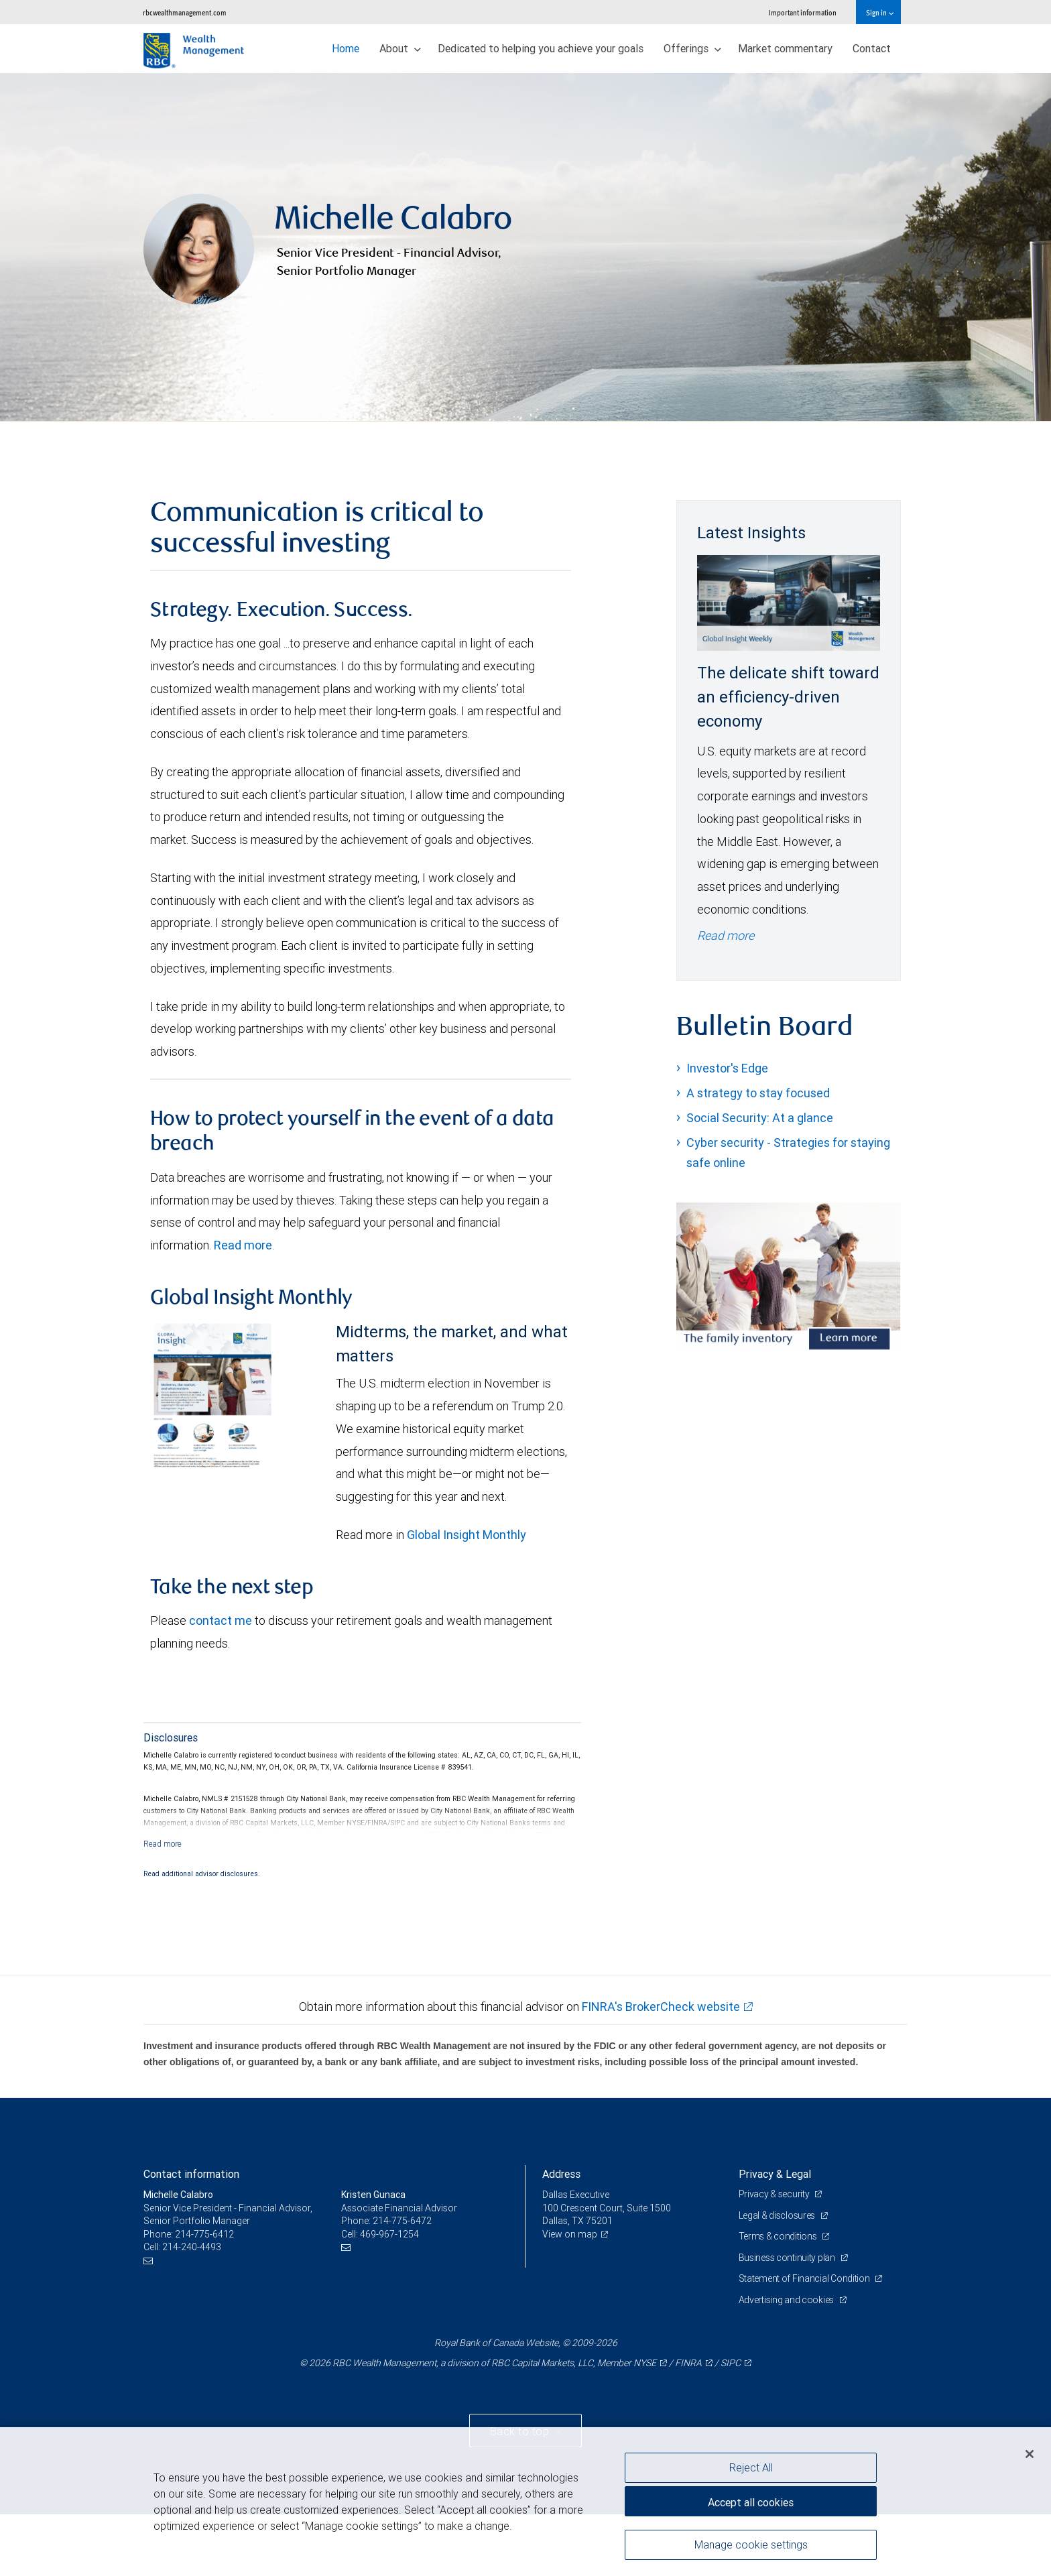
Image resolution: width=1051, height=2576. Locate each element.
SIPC (731, 2363)
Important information (803, 12)
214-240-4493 (191, 2247)
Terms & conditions (779, 2236)
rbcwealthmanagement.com (185, 12)
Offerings (692, 48)
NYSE (644, 2363)
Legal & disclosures (778, 2215)
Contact (872, 48)
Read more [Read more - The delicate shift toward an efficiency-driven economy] (725, 935)
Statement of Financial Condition (805, 2278)
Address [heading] (561, 2174)
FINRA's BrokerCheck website (661, 2006)
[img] (525, 247)
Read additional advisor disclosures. (201, 1873)
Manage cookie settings (751, 2544)
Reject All (751, 2467)
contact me (220, 1620)
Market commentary (785, 48)
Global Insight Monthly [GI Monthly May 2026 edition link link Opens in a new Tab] (466, 1534)
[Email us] (149, 2260)
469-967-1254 (389, 2234)
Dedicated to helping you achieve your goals (540, 48)
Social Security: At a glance (759, 1117)
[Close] (1029, 2454)
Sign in (879, 12)
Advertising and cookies (787, 2300)
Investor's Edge (727, 1068)
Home (345, 48)
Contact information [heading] (191, 2174)
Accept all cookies (751, 2502)
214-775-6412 (204, 2234)
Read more (243, 1245)
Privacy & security (775, 2194)
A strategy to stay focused (758, 1093)
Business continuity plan (788, 2258)
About (400, 48)
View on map (569, 2234)
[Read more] (162, 1844)
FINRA (688, 2363)
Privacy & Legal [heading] (775, 2174)
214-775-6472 (402, 2221)
